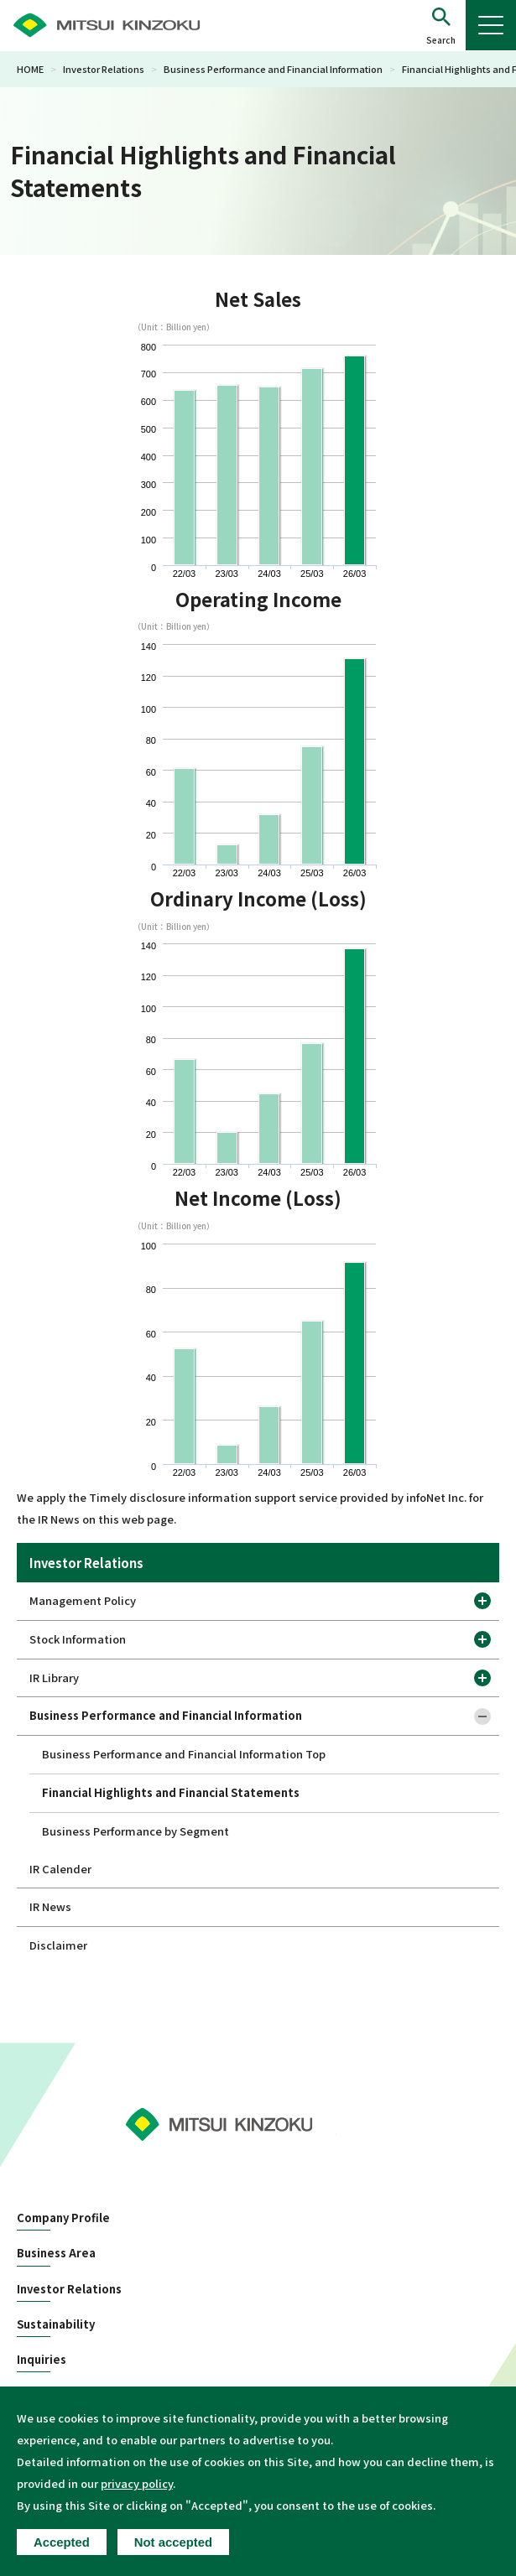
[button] (441, 26)
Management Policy (82, 1600)
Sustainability (56, 2324)
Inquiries (41, 2359)
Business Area (56, 2253)
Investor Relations (103, 68)
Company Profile (63, 2217)
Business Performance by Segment (135, 1831)
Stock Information (77, 1639)
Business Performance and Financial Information (273, 68)
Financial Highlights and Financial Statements (171, 1792)
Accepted (62, 2542)
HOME (30, 68)
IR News (50, 1906)
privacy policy (137, 2483)
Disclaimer (58, 1945)
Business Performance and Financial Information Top (184, 1754)
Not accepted (173, 2542)
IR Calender (60, 1869)
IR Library (54, 1677)
